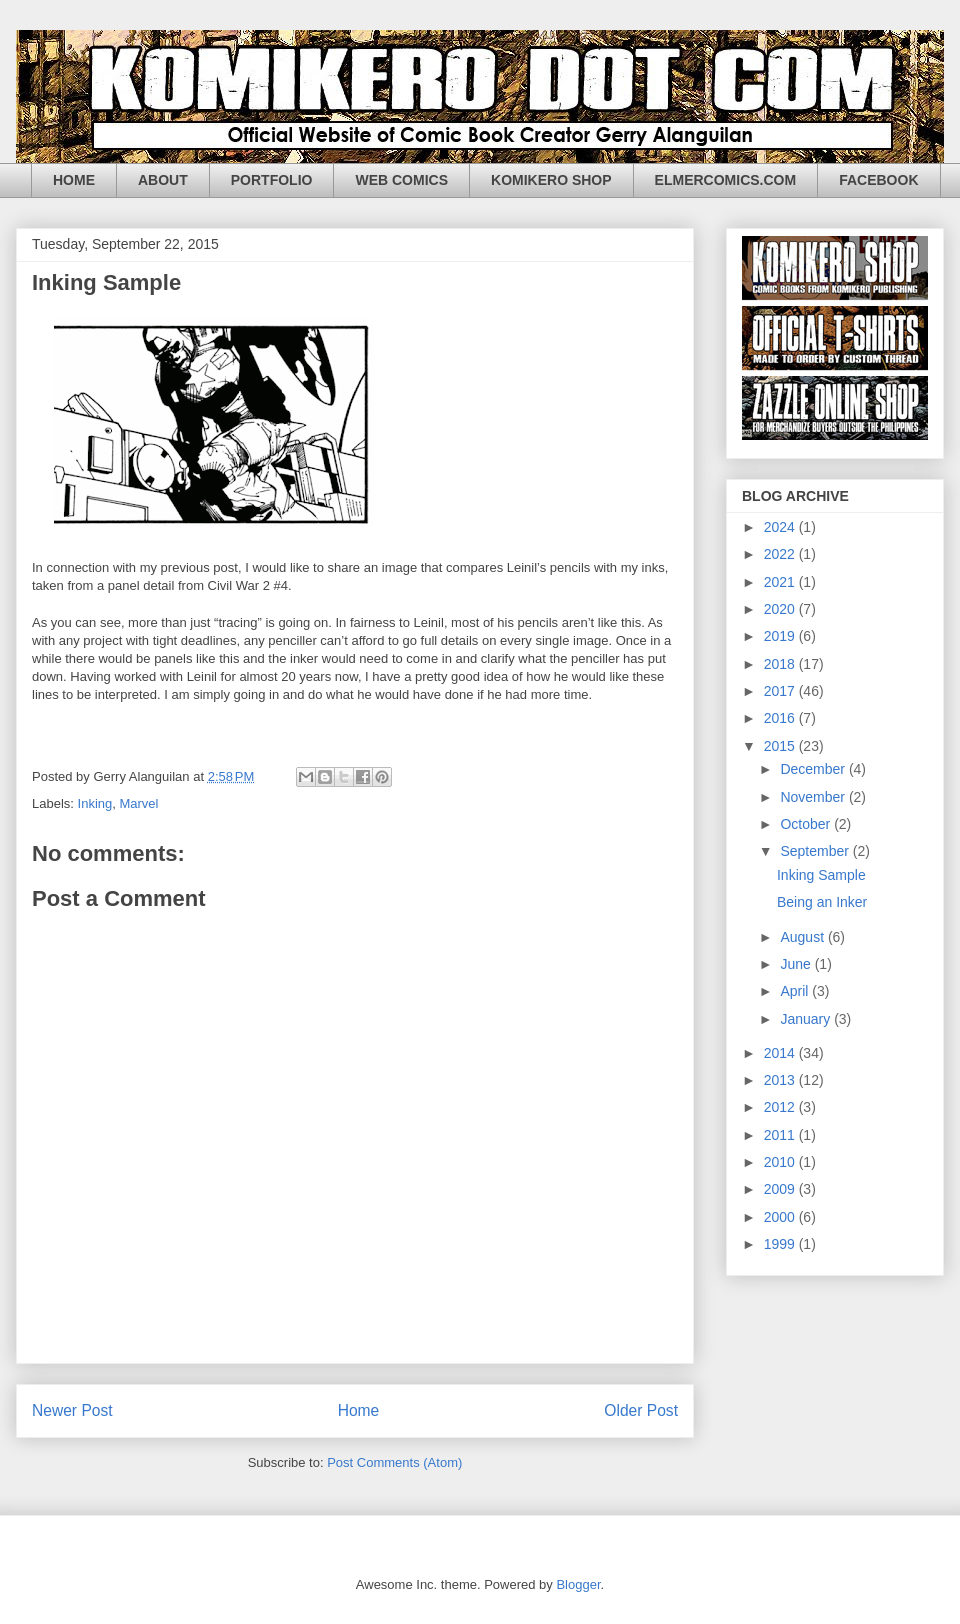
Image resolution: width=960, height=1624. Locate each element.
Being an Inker (822, 902)
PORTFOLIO (272, 180)
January (807, 1019)
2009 (781, 1189)
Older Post (641, 1410)
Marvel (138, 803)
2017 (781, 691)
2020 (781, 609)
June (797, 964)
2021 (781, 582)
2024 (781, 527)
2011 (781, 1135)
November (814, 797)
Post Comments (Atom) (394, 1462)
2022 (781, 554)
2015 (781, 746)
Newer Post (72, 1410)
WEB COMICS (401, 180)
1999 (781, 1244)
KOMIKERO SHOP (551, 180)
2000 (781, 1217)
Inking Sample (821, 875)
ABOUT (163, 180)
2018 (781, 664)
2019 (781, 636)
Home (359, 1410)
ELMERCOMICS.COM (726, 180)
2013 (781, 1080)
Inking (95, 803)
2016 (781, 718)
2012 (781, 1107)
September (816, 851)
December (814, 769)
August (803, 937)
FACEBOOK (878, 180)
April (796, 991)
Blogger (578, 1584)
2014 (781, 1053)
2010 (781, 1162)
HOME (74, 180)
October (807, 824)
